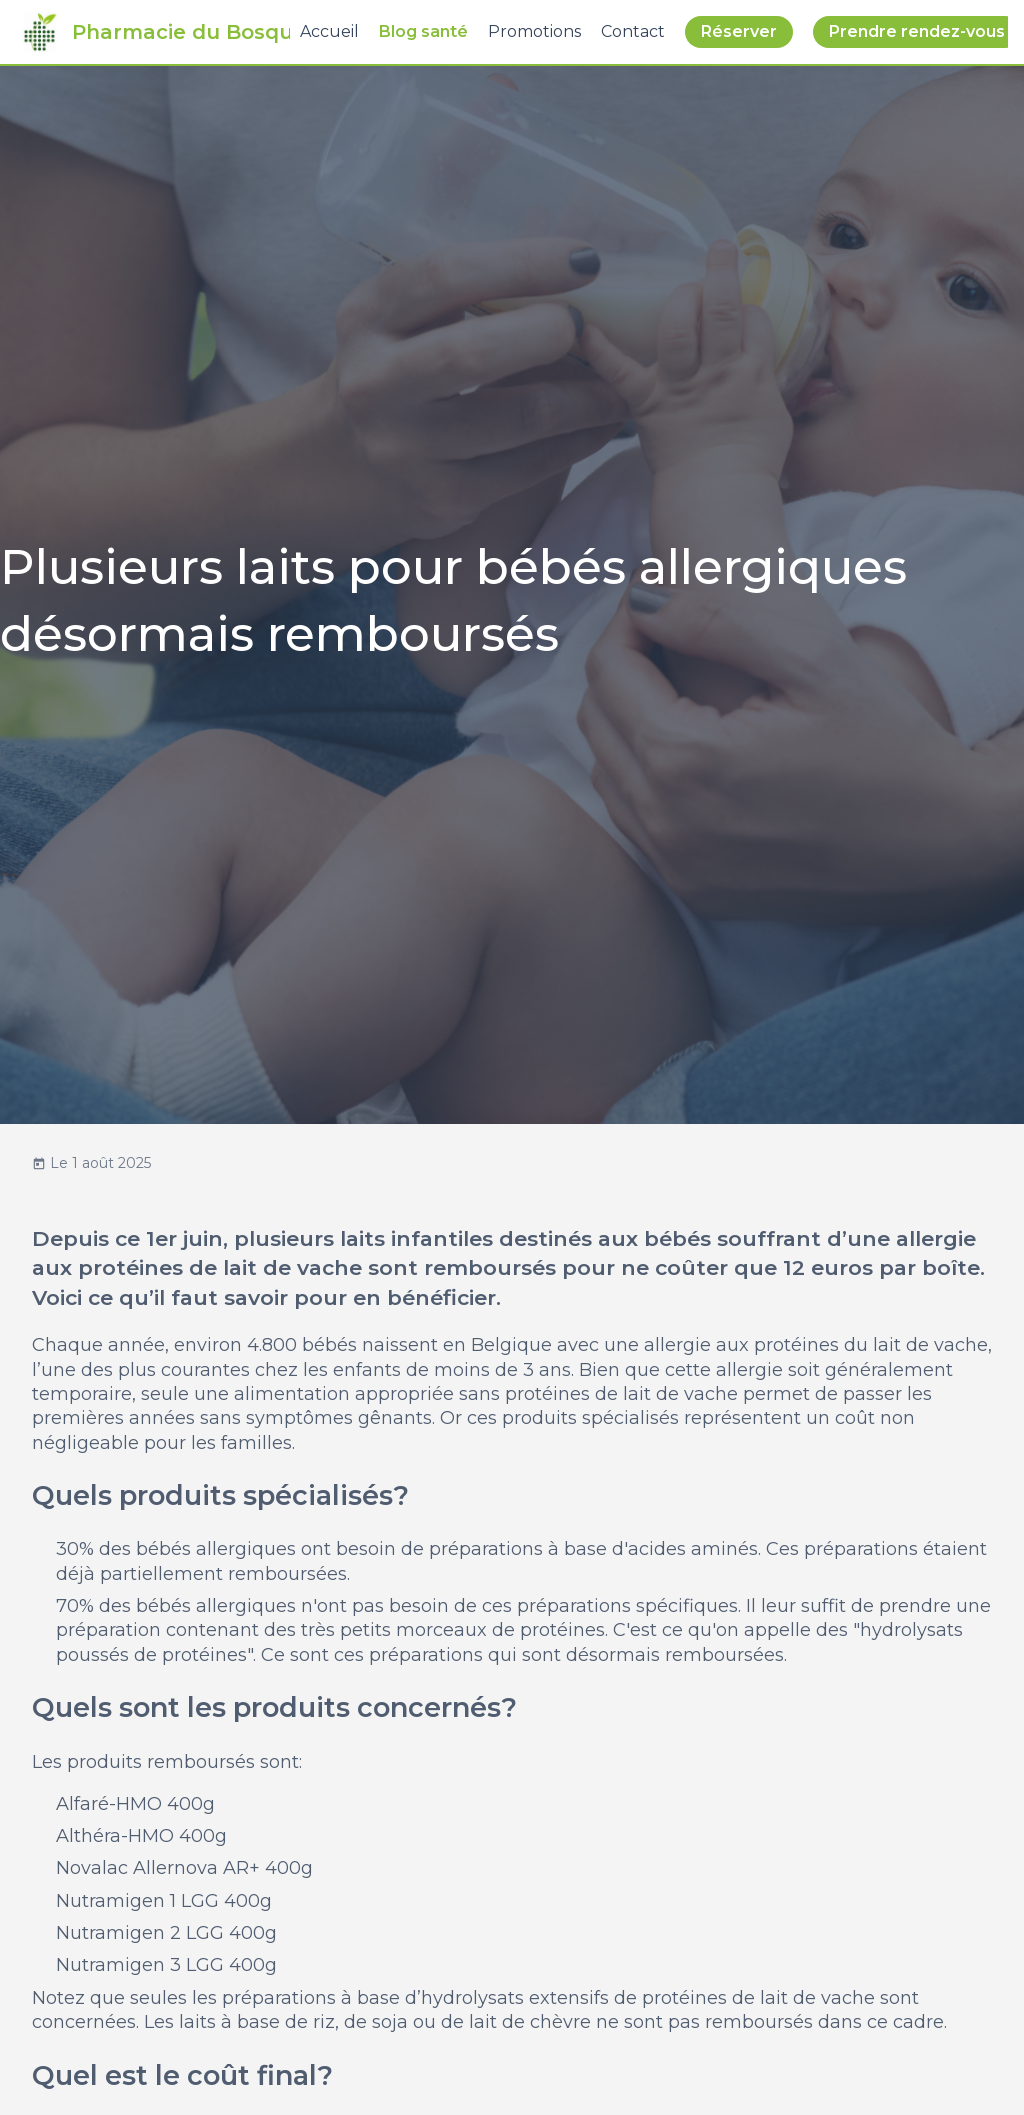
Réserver (739, 31)
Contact (633, 31)
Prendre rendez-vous (917, 31)
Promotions (534, 31)
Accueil (329, 31)
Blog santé (423, 31)
